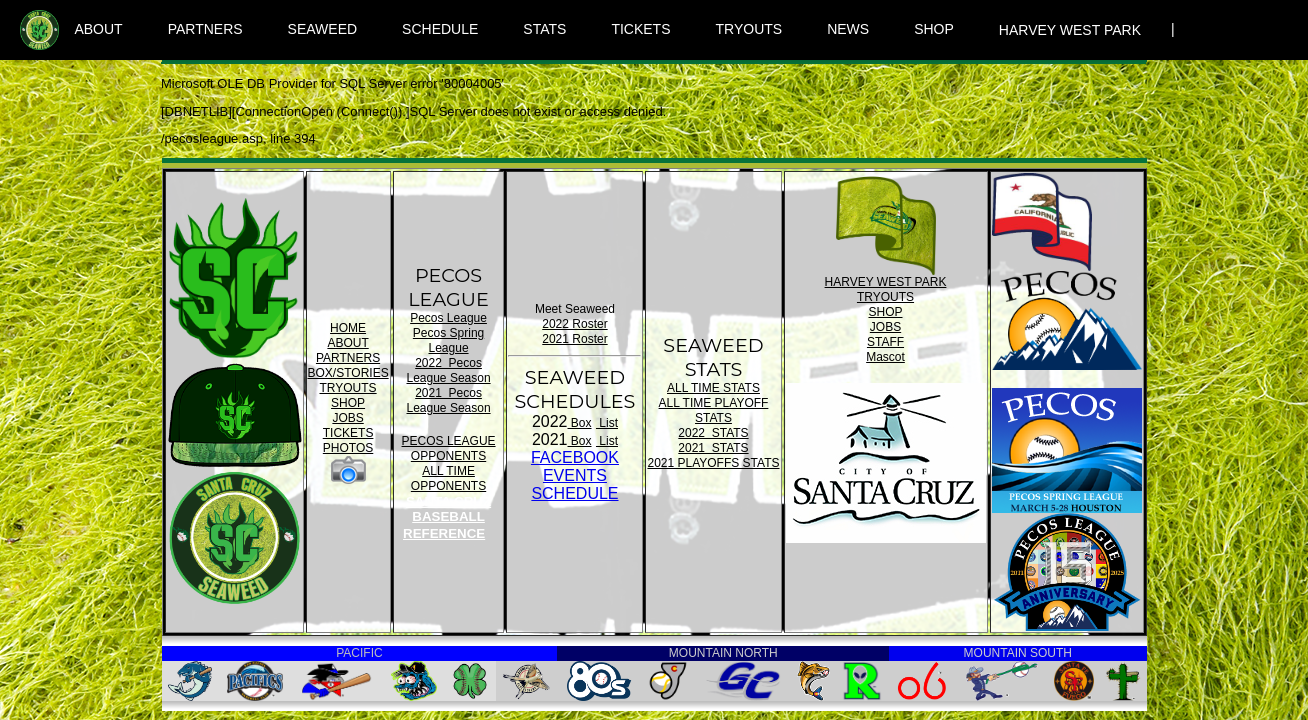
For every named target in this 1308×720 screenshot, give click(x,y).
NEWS (848, 29)
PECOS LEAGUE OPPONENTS (449, 448)
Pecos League (448, 318)
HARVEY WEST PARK (1070, 30)
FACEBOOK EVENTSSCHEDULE (575, 475)
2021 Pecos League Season (449, 400)
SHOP (934, 29)
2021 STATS (713, 448)
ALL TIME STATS (713, 388)
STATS (544, 29)
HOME (348, 328)
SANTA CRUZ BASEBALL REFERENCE (447, 517)
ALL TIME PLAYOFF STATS (714, 410)
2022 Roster (574, 324)
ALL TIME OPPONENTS (448, 478)
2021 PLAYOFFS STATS (713, 463)
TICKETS (640, 29)
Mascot (885, 357)
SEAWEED (323, 29)
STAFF (885, 342)
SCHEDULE (440, 29)
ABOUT (98, 29)
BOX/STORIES (348, 373)
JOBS (347, 418)
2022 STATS (713, 433)
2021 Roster (574, 339)
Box (580, 423)
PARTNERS (205, 29)
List (607, 423)
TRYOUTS (749, 29)
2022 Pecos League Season (449, 370)
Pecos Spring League (448, 340)
